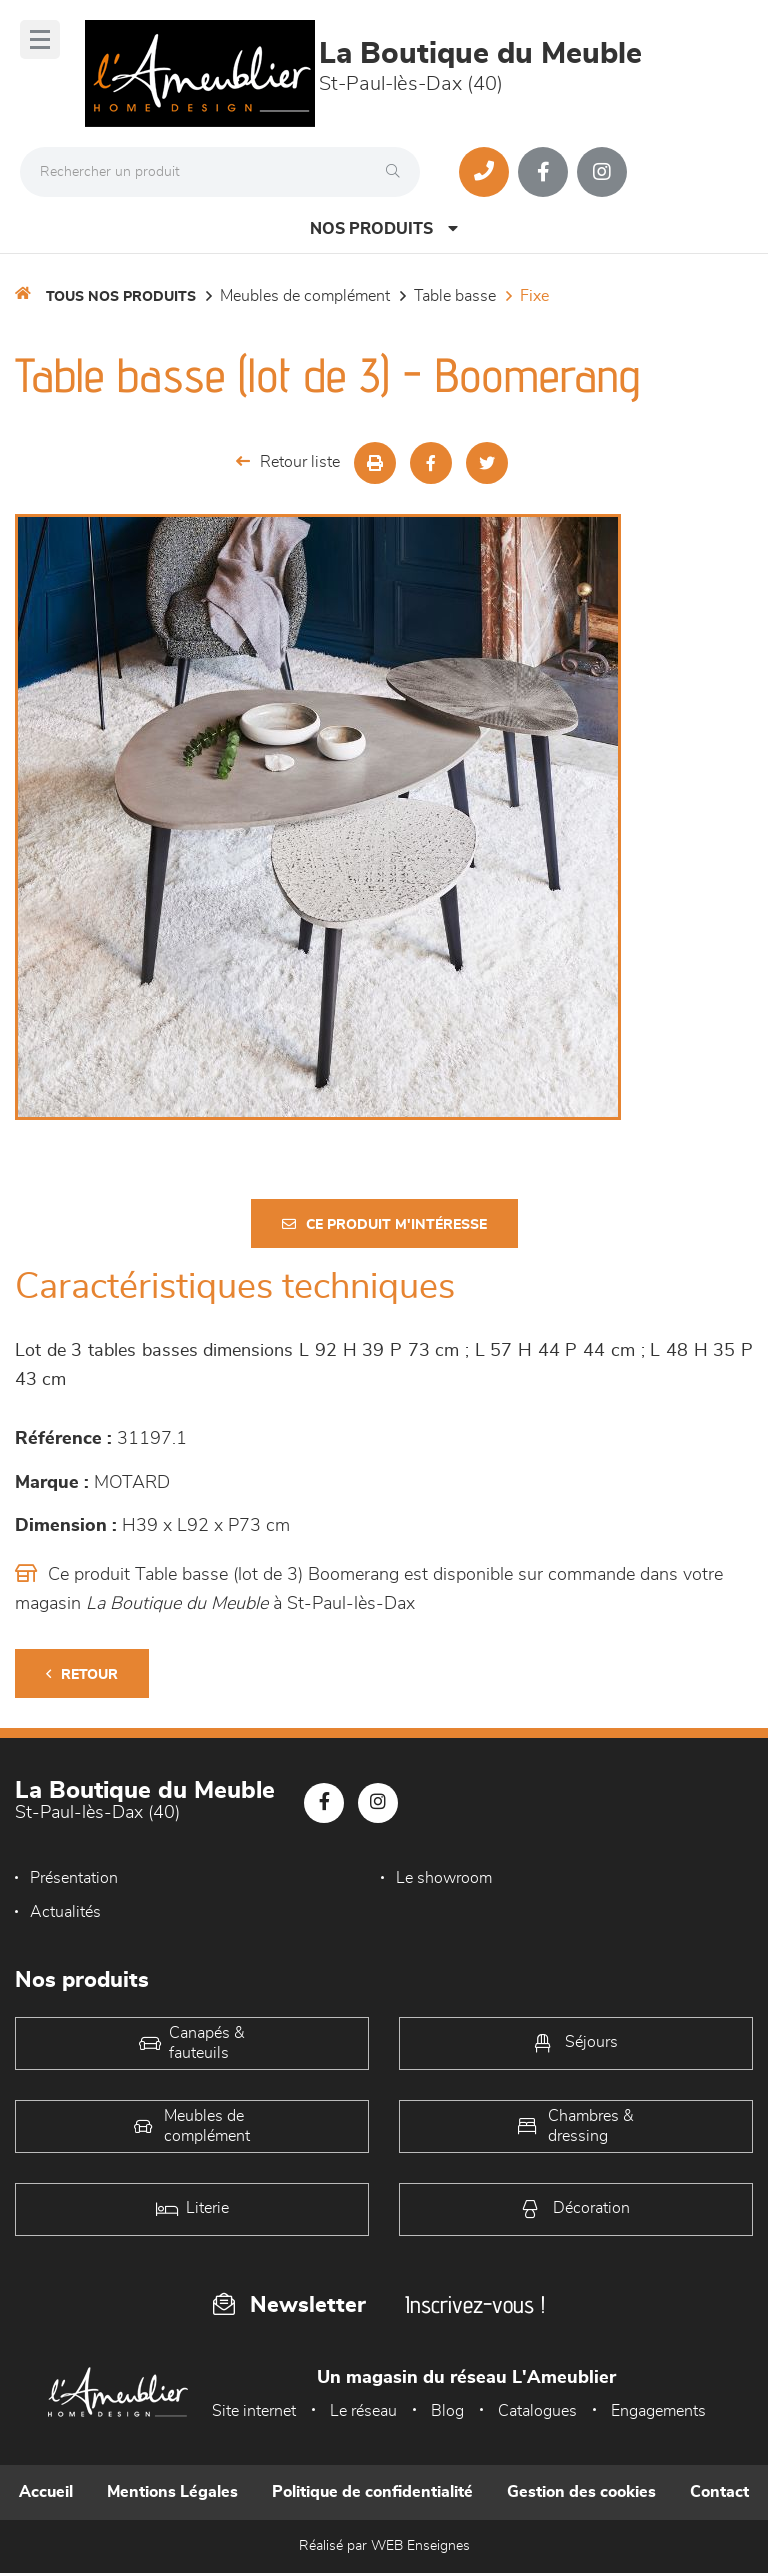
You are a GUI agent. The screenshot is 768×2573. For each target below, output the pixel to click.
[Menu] (40, 39)
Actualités (65, 1912)
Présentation (74, 1878)
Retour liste (288, 461)
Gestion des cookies (581, 2492)
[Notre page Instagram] (602, 172)
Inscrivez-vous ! (475, 2304)
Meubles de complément (305, 296)
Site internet (254, 2411)
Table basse (455, 296)
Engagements (658, 2411)
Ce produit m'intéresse (384, 1224)
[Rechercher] (398, 172)
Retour (82, 1674)
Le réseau (363, 2411)
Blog (447, 2411)
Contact (719, 2492)
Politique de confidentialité (372, 2492)
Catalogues (537, 2411)
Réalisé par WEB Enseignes (384, 2546)
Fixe (534, 296)
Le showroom (444, 1878)
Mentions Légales (172, 2492)
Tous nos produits (121, 297)
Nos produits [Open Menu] (384, 228)
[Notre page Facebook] (543, 172)
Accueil (46, 2492)
